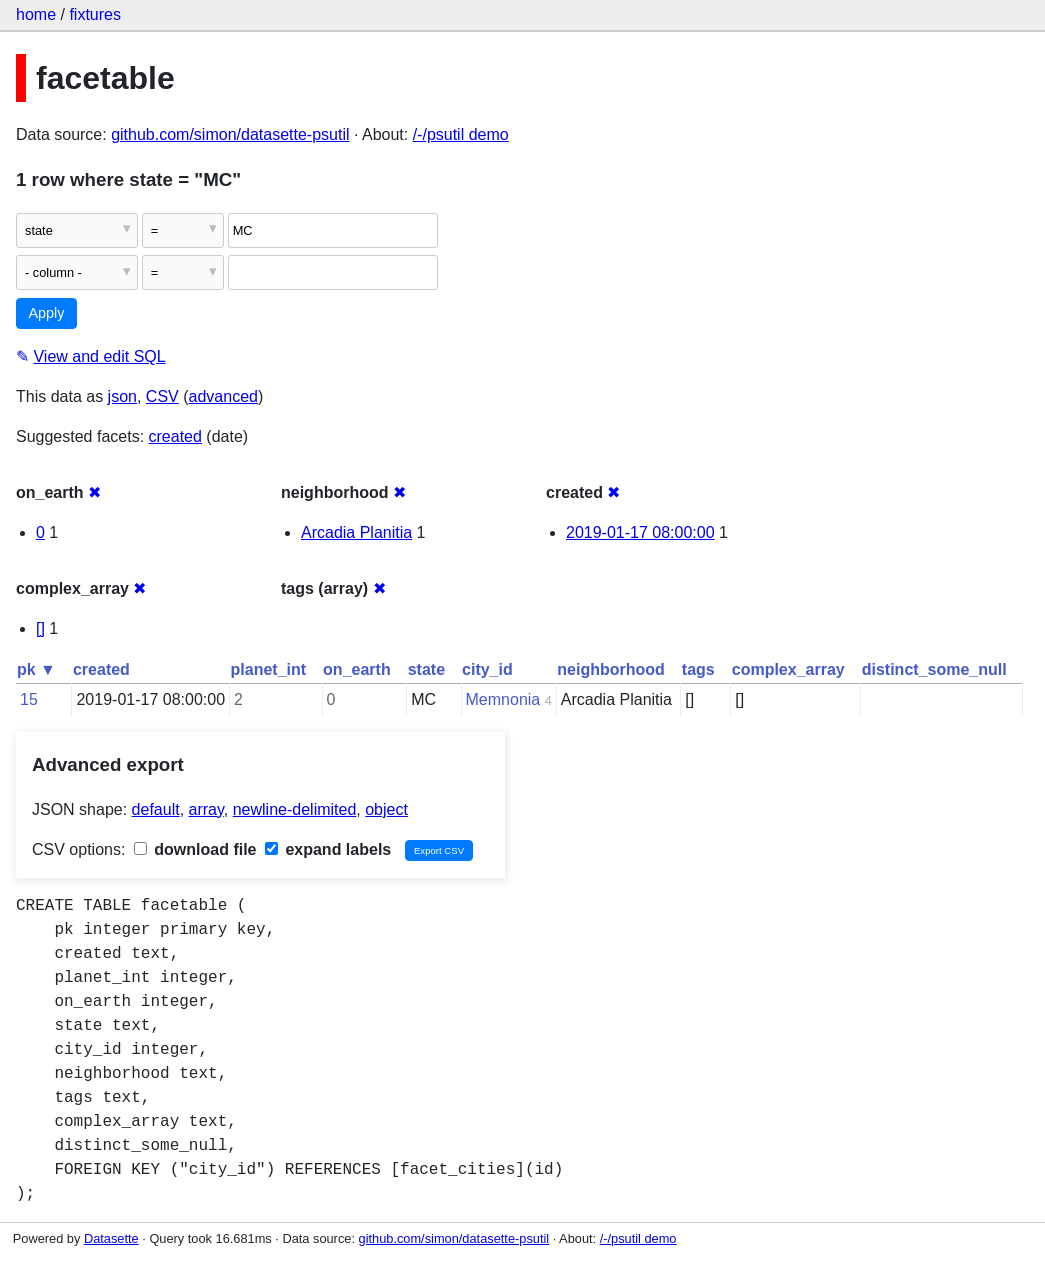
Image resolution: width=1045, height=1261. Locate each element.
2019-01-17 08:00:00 (640, 532)
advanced (223, 396)
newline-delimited (295, 809)
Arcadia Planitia (356, 532)
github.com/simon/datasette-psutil (230, 134)
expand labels (328, 849)
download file (195, 849)
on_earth (357, 669)
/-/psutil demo (461, 134)
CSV (162, 396)
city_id (487, 669)
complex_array (788, 669)
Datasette (111, 1238)
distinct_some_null (934, 669)
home (36, 14)
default (156, 809)
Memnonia (503, 699)
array (206, 809)
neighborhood (611, 669)
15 (29, 699)
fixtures (95, 14)
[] (40, 628)
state (426, 669)
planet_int (269, 669)
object (386, 809)
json (122, 396)
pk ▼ (36, 669)
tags (698, 669)
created (175, 436)
